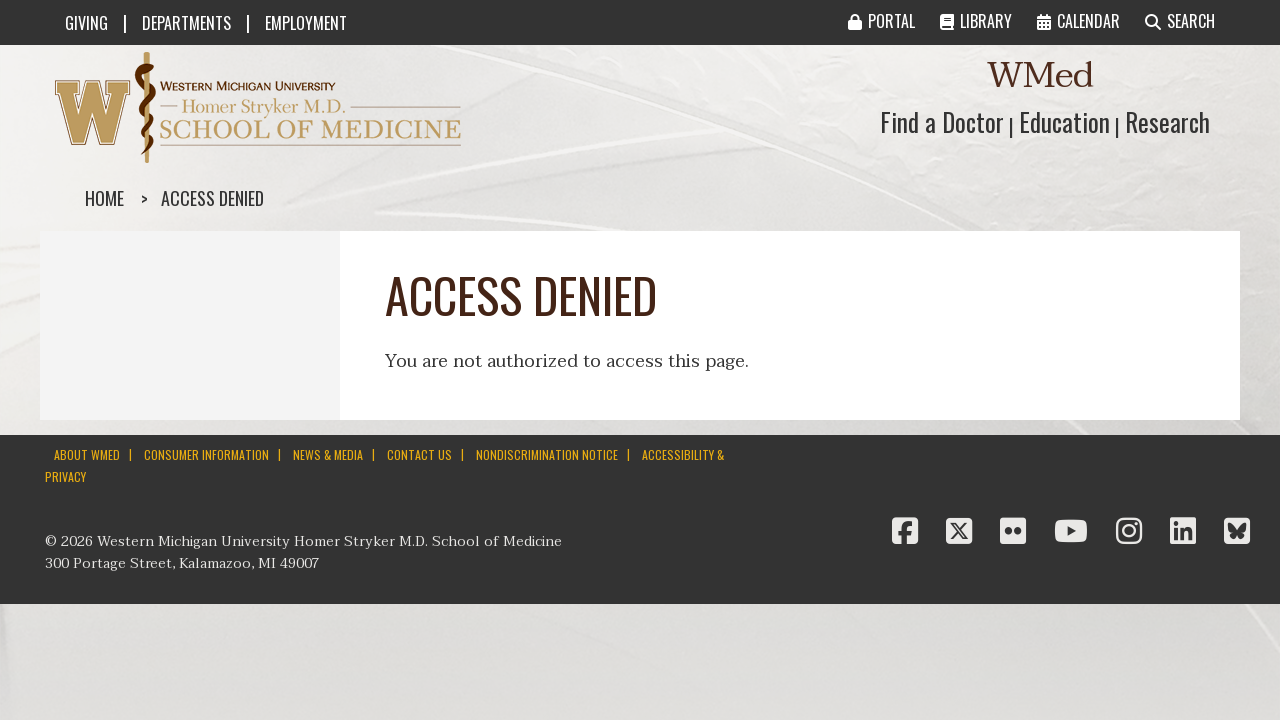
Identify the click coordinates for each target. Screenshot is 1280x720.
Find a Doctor (942, 121)
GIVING (86, 23)
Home (104, 198)
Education (1064, 121)
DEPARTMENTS (186, 23)
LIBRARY (976, 21)
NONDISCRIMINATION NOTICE (547, 454)
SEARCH (1180, 21)
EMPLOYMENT (306, 23)
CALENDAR (1078, 21)
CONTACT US (419, 454)
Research (1167, 121)
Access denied (212, 198)
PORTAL (881, 21)
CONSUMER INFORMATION (206, 454)
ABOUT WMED (87, 454)
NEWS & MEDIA (328, 454)
